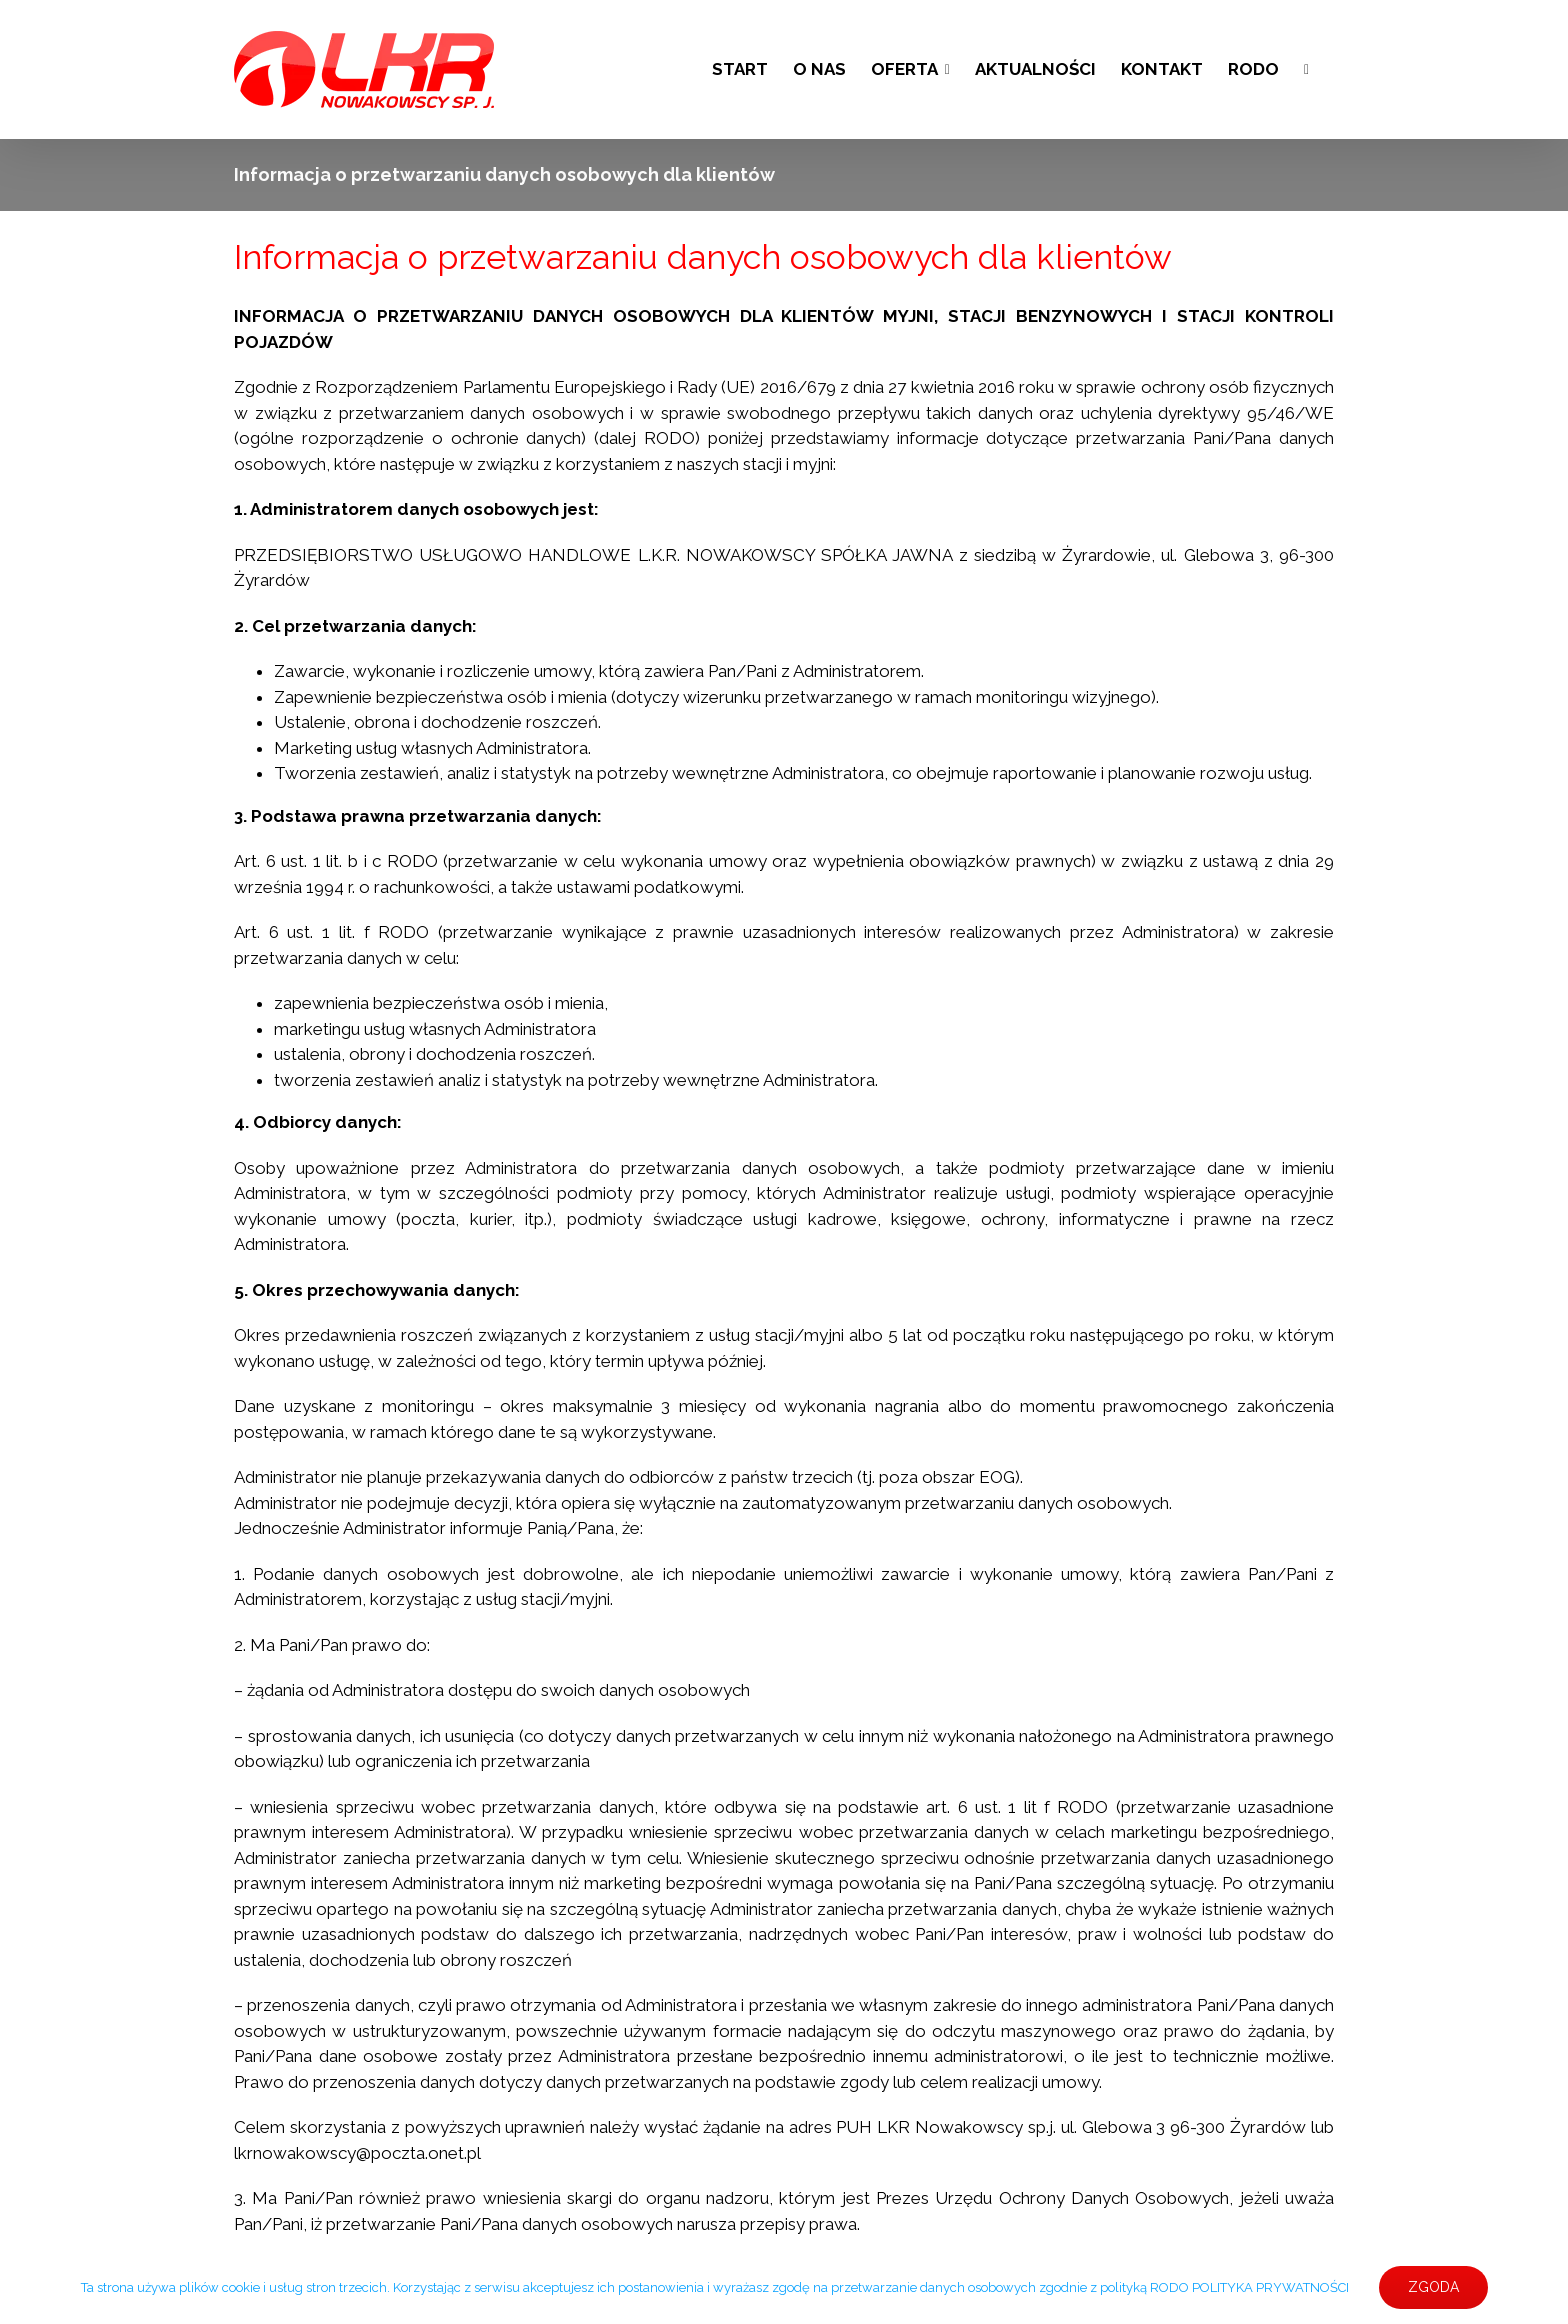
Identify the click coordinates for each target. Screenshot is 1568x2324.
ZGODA (1433, 2287)
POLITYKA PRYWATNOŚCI (1270, 2287)
